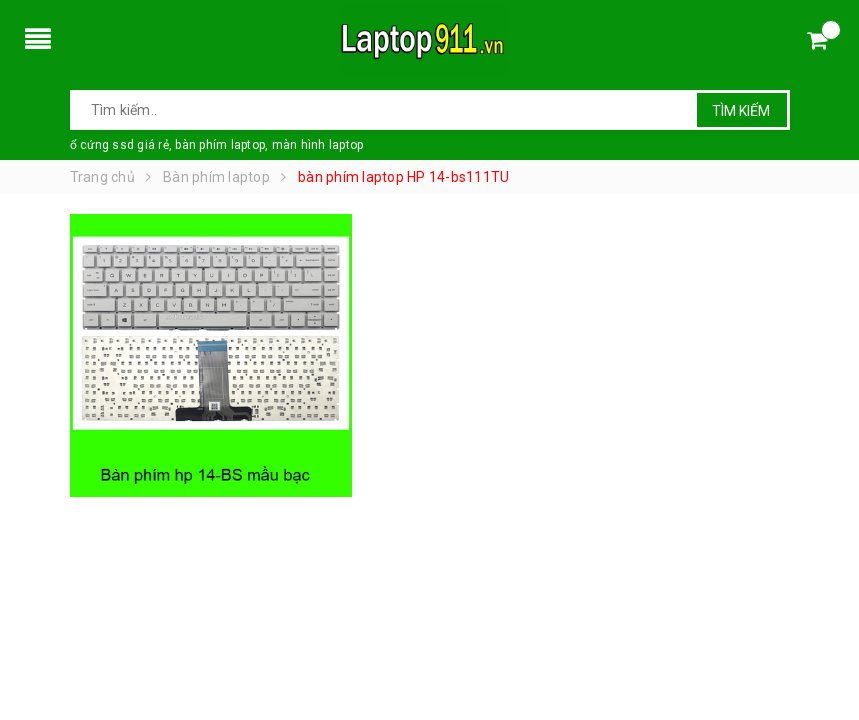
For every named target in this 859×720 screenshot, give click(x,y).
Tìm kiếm (741, 111)
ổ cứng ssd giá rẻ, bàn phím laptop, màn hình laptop (217, 145)
